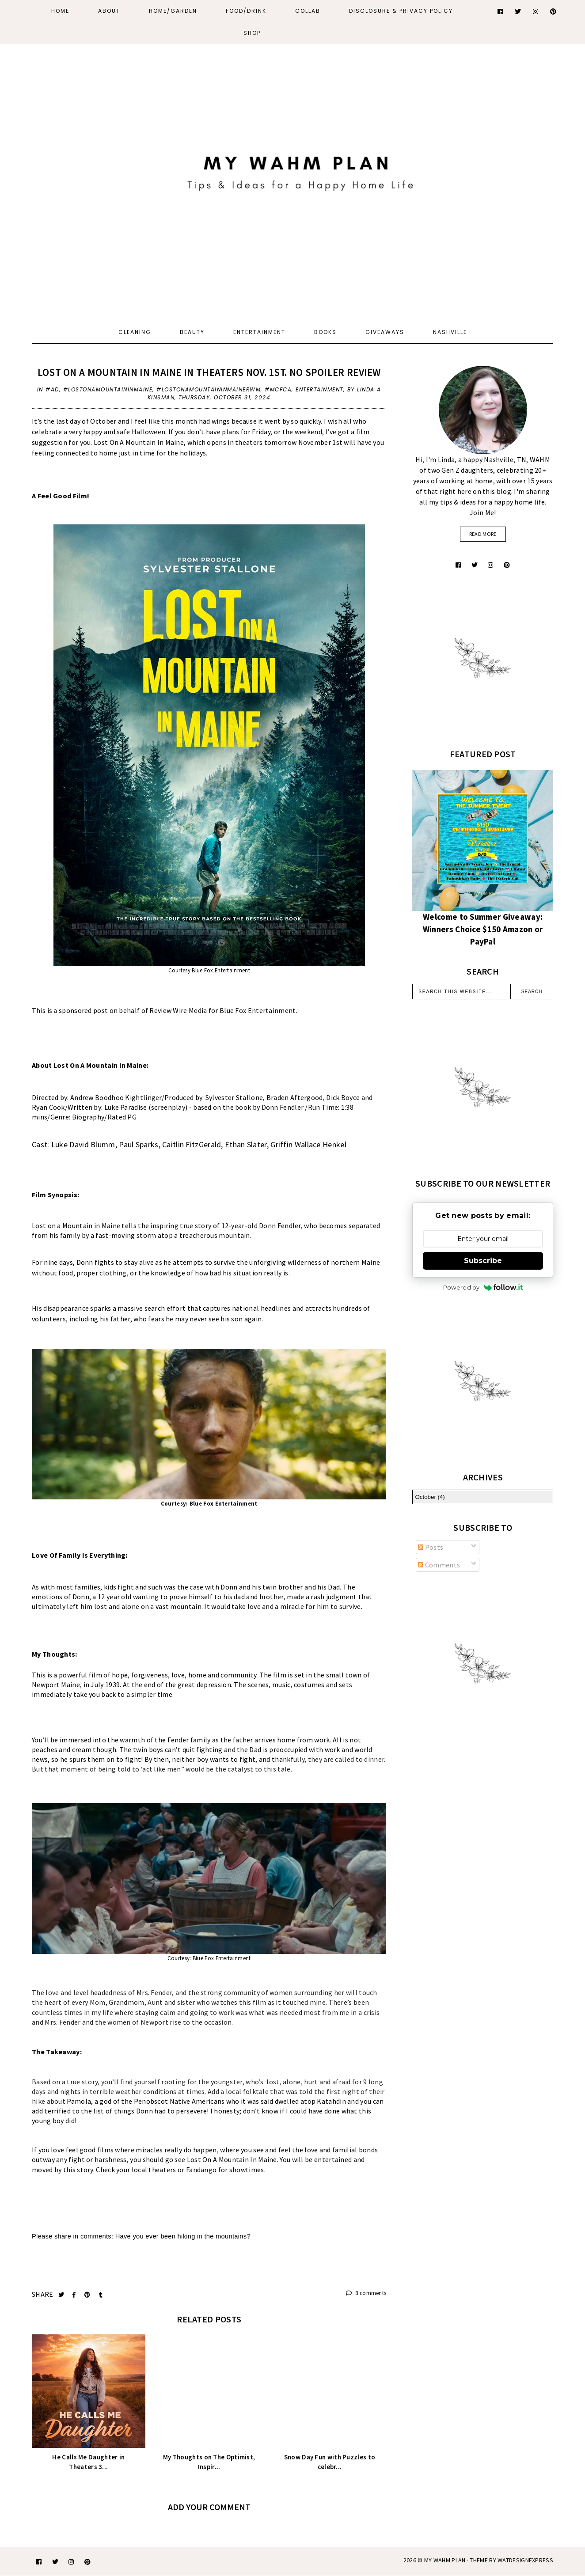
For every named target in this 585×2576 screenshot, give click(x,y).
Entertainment (259, 332)
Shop (252, 33)
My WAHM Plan (445, 2560)
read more (483, 534)
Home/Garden (173, 11)
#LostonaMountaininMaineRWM (208, 389)
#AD (52, 389)
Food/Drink (246, 11)
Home (60, 11)
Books (325, 332)
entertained (333, 2159)
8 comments (366, 2293)
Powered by (483, 1287)
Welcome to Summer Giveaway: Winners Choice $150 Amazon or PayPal (483, 929)
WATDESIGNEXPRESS (525, 2560)
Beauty (192, 332)
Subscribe (483, 1260)
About (109, 11)
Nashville (450, 332)
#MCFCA (278, 389)
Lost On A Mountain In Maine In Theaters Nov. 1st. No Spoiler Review (209, 372)
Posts (430, 1547)
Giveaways (384, 332)
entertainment (319, 389)
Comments (439, 1564)
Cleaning (134, 332)
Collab (307, 11)
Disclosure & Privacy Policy (401, 11)
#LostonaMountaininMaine (108, 389)
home (197, 1674)
